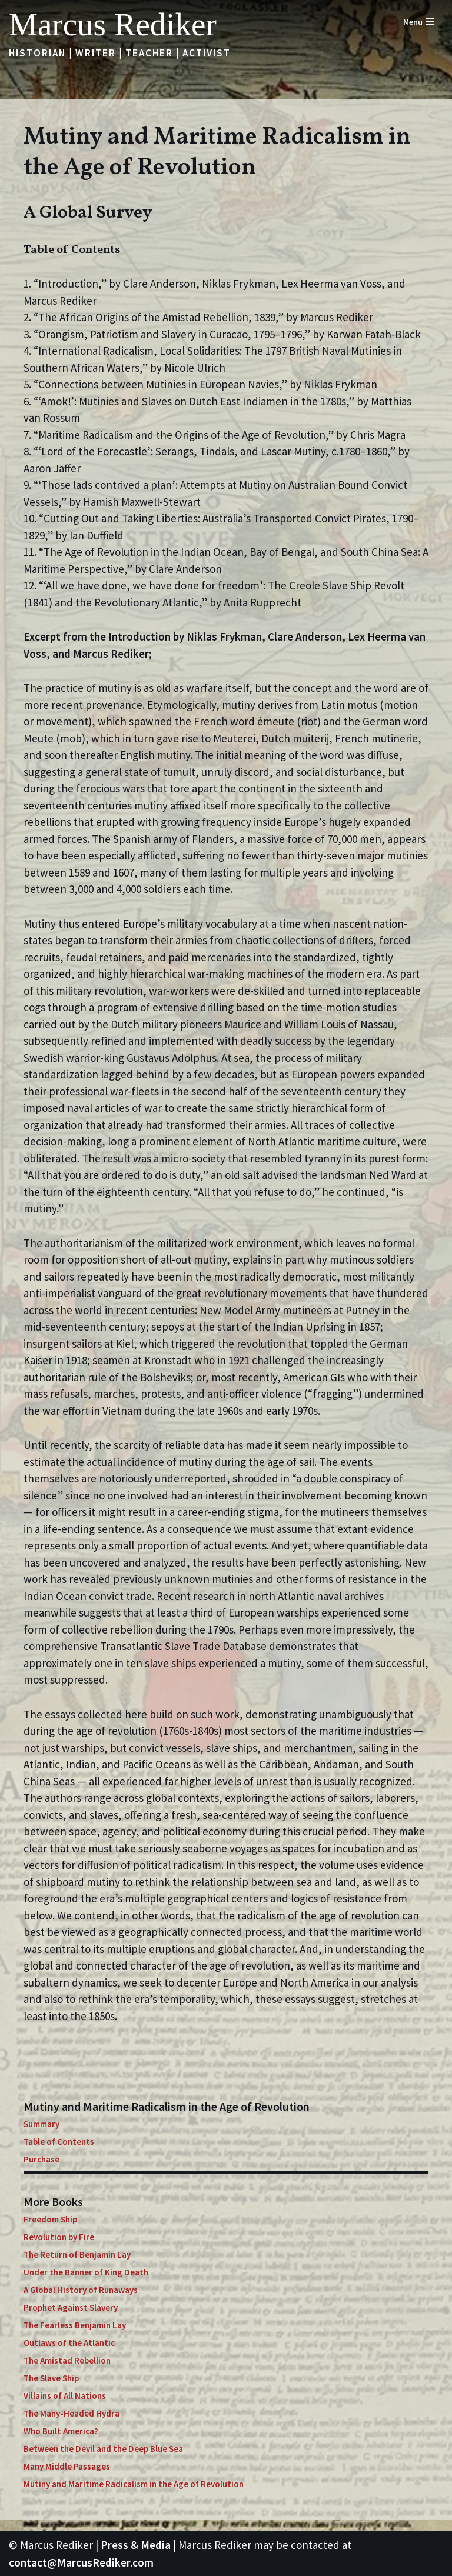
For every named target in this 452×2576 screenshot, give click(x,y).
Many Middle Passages (67, 2466)
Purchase (41, 2159)
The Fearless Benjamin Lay (75, 2325)
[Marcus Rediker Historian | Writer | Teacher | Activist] (113, 24)
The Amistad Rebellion (67, 2360)
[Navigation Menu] (418, 22)
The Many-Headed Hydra (71, 2413)
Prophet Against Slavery (71, 2307)
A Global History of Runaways (81, 2289)
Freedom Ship (50, 2219)
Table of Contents (59, 2141)
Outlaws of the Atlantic (69, 2342)
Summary (41, 2124)
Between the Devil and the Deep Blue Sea (103, 2448)
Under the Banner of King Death (86, 2272)
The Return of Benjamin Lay (77, 2254)
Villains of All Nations (65, 2395)
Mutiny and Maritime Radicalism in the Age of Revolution (134, 2484)
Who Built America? (61, 2431)
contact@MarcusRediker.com (81, 2562)
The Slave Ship (51, 2378)
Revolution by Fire (59, 2236)
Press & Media (136, 2545)
